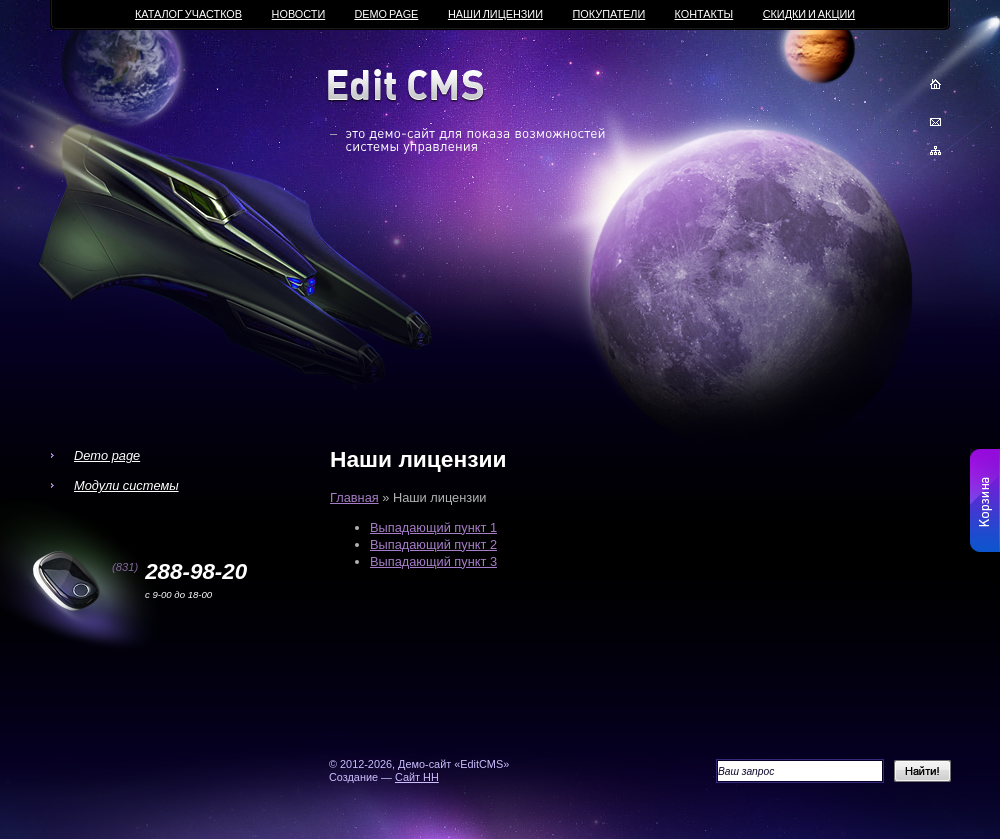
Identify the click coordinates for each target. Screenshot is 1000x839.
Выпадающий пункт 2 (433, 544)
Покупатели (609, 14)
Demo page (107, 455)
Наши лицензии (495, 14)
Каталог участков (188, 14)
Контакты (704, 14)
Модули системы (126, 485)
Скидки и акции (809, 14)
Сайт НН (417, 777)
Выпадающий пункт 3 (433, 561)
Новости (299, 14)
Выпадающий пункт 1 (433, 527)
